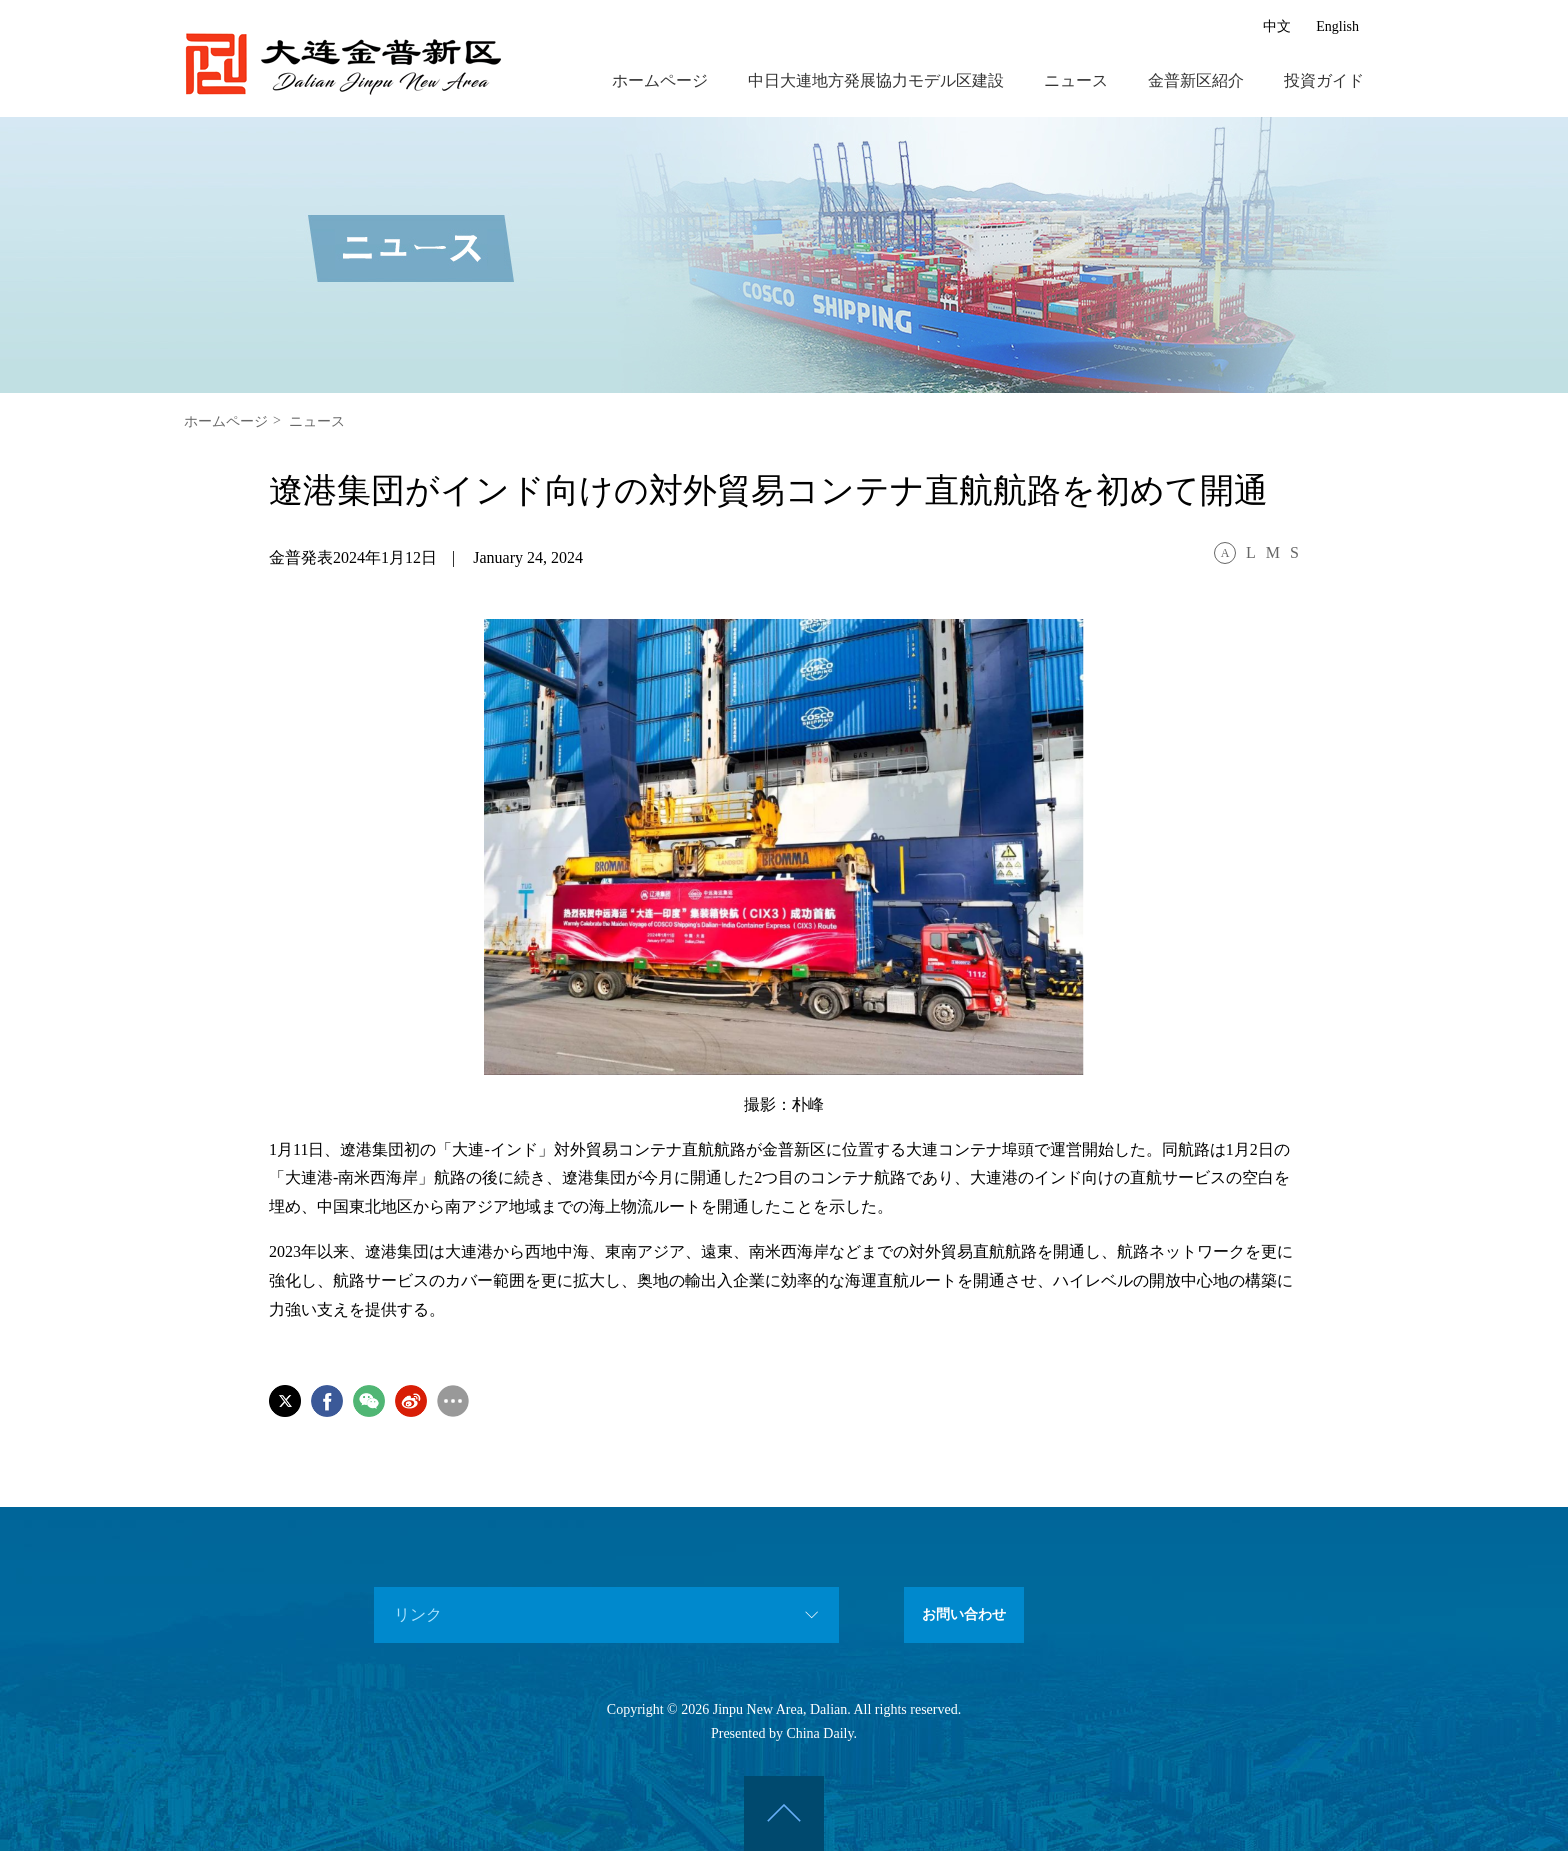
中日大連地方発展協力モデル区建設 (876, 80)
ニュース (1076, 80)
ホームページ (660, 80)
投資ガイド (1324, 80)
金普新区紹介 (1196, 80)
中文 (1277, 26)
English (1337, 26)
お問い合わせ (964, 1614)
